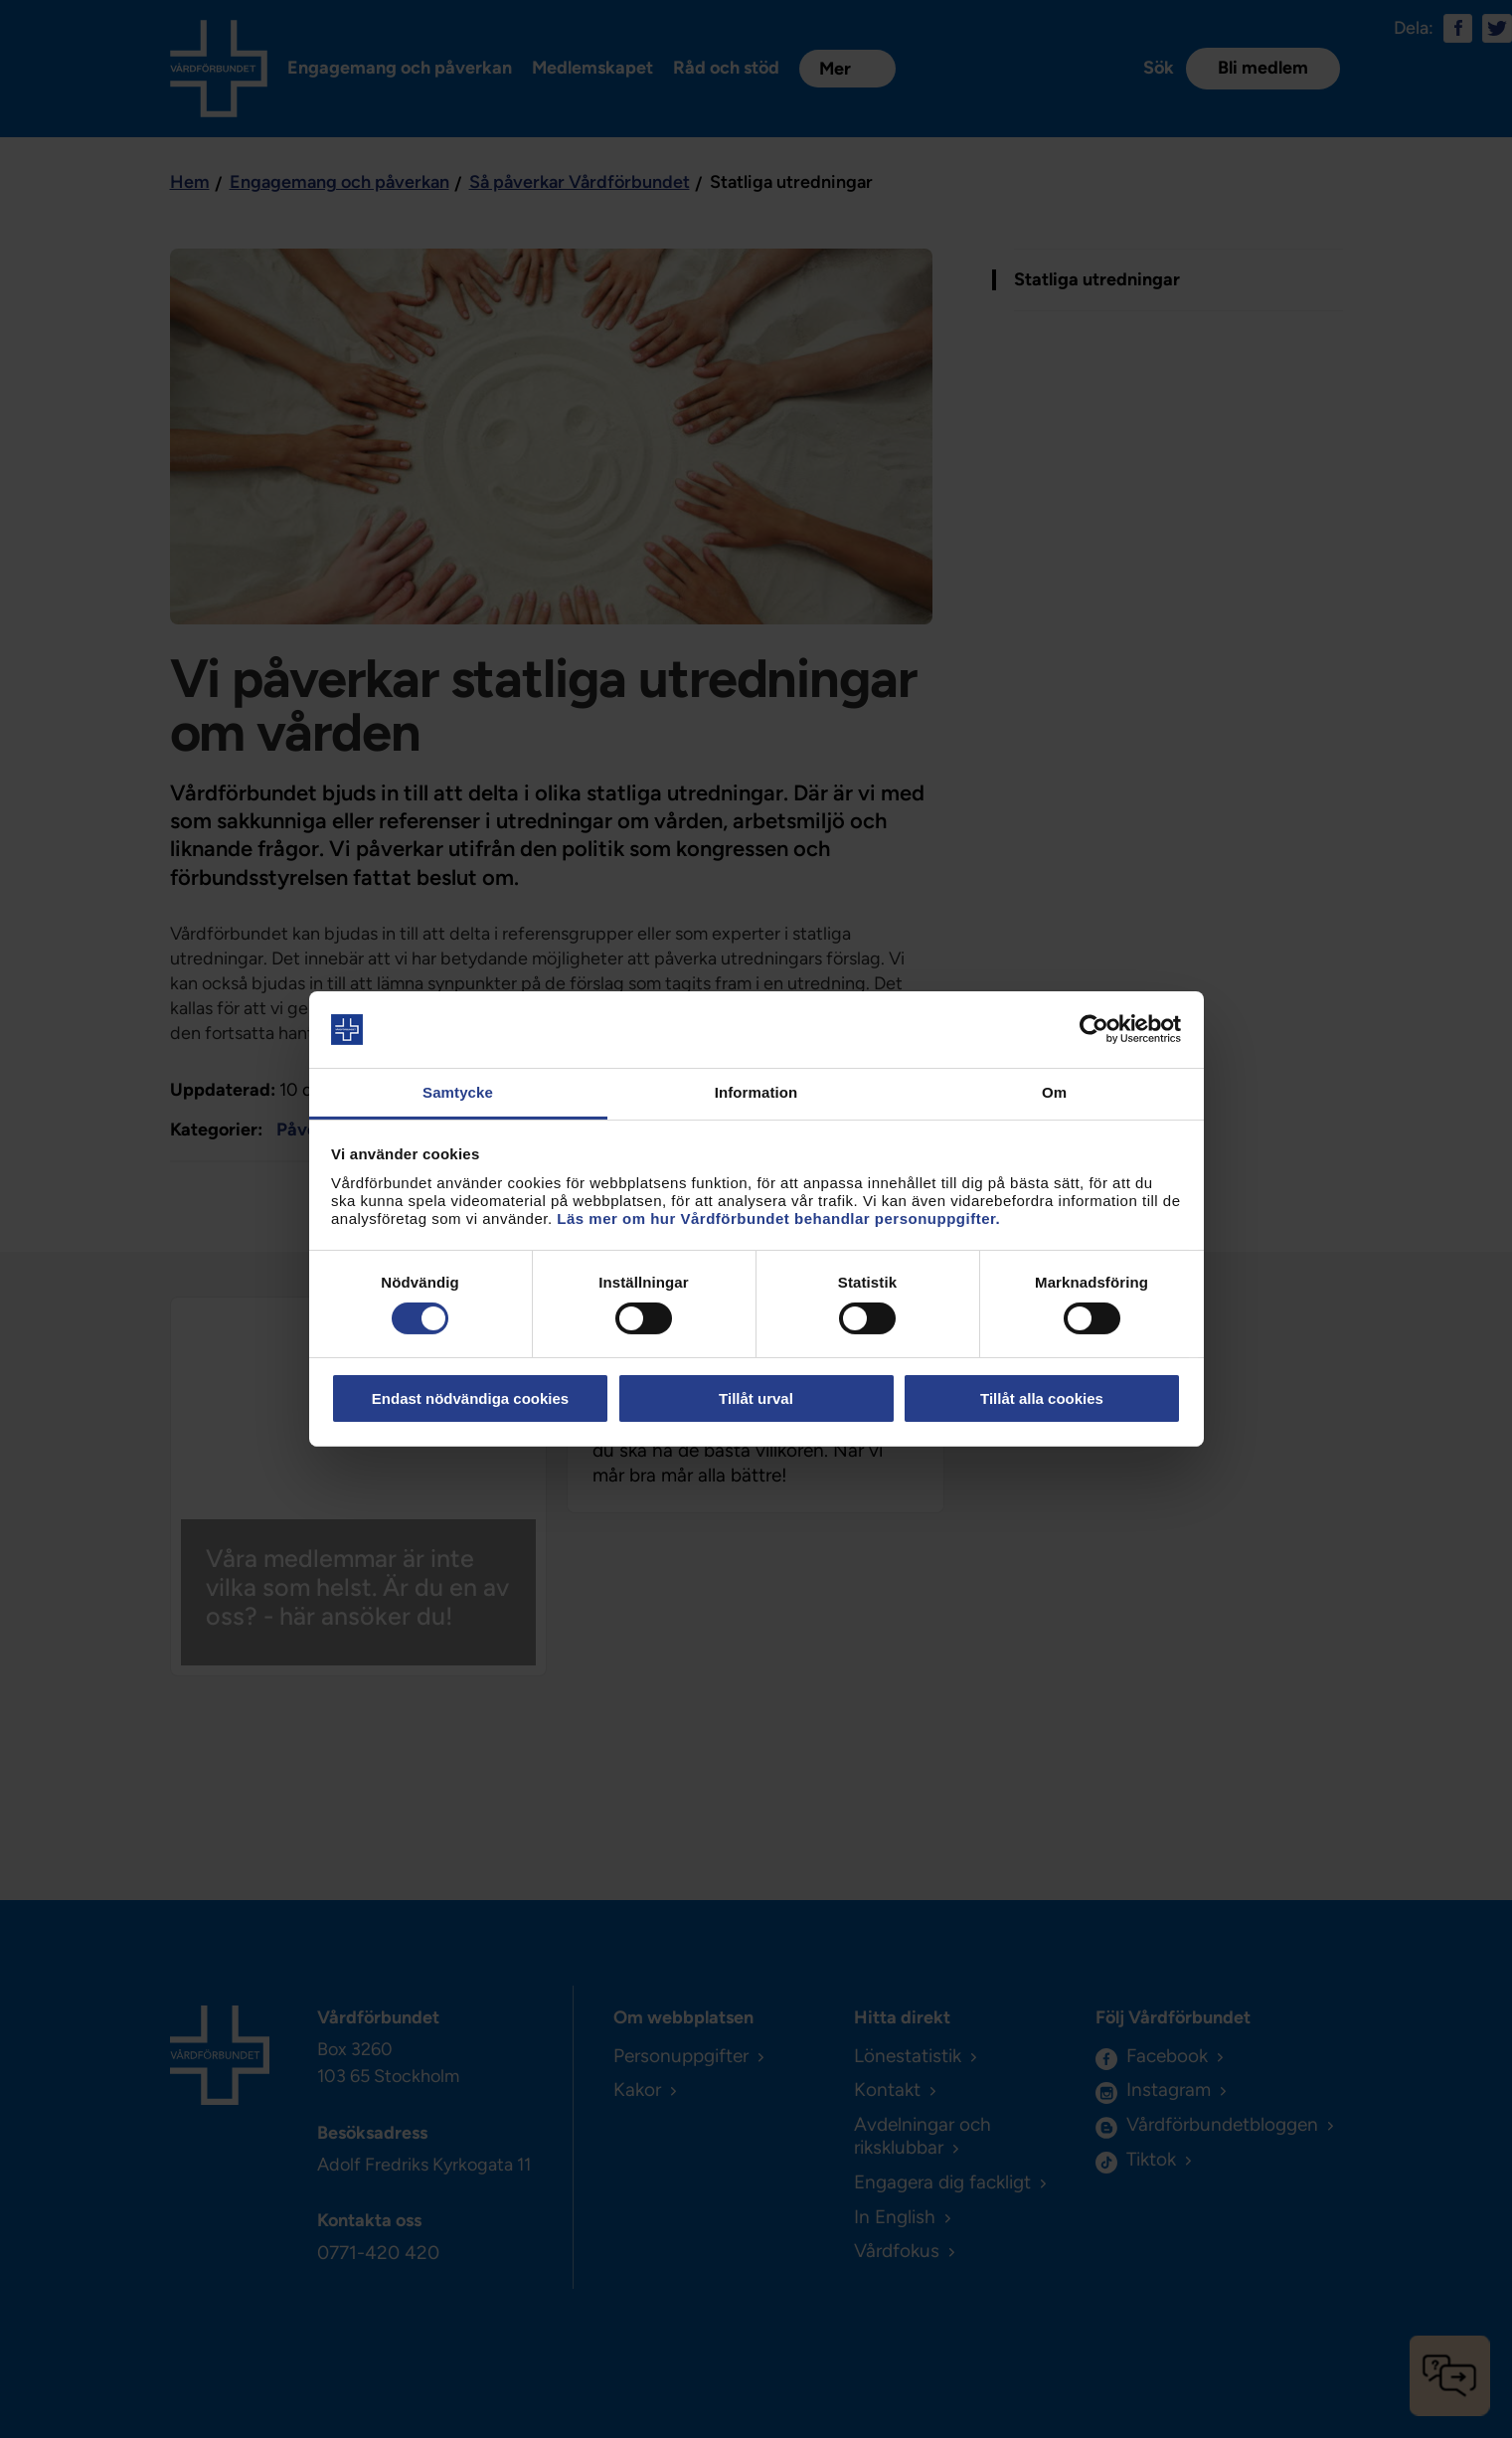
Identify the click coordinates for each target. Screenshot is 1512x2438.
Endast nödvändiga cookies (470, 1398)
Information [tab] (756, 1092)
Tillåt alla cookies (1041, 1398)
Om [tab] (1054, 1092)
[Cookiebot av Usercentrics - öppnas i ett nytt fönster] (1094, 1029)
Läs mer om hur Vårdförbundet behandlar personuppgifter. (778, 1218)
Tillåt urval (756, 1398)
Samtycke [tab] (457, 1092)
